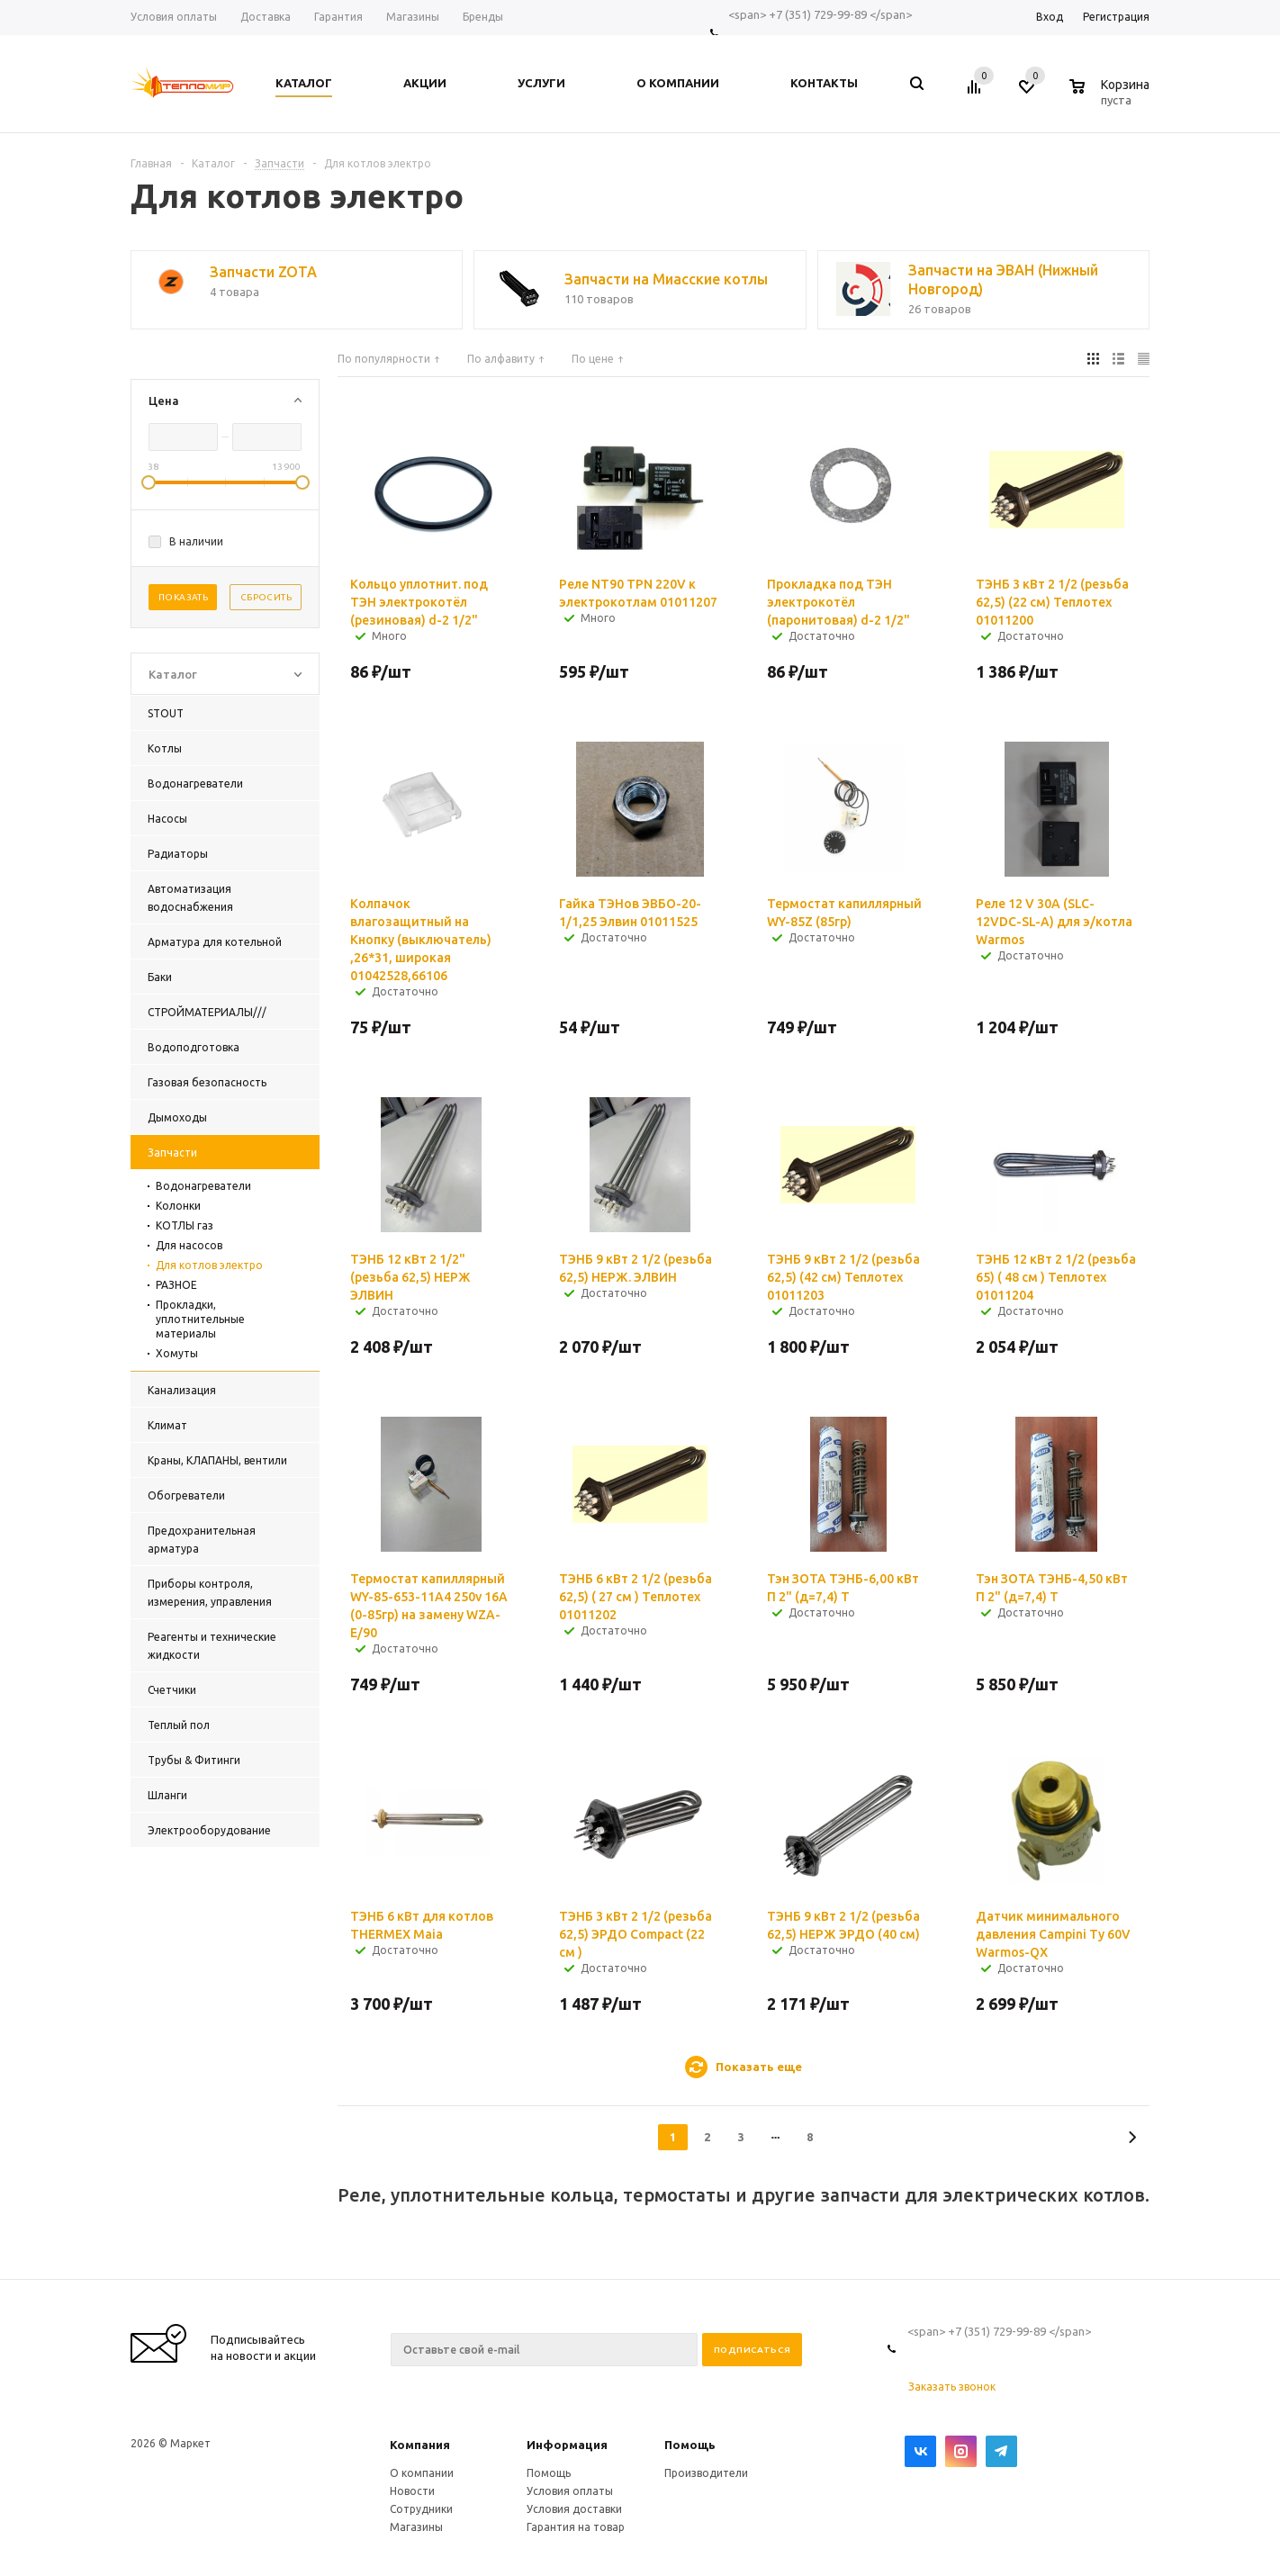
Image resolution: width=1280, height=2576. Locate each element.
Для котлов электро (209, 1265)
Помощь (690, 2444)
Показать (183, 597)
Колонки (178, 1205)
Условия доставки (574, 2509)
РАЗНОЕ (176, 1285)
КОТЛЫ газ (184, 1225)
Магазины (416, 2527)
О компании (422, 2473)
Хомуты (177, 1353)
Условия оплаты (570, 2491)
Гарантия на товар (576, 2527)
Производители (706, 2473)
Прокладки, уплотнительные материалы (200, 1319)
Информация (567, 2444)
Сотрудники (421, 2509)
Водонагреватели (203, 1186)
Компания (420, 2444)
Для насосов (189, 1245)
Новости (412, 2491)
